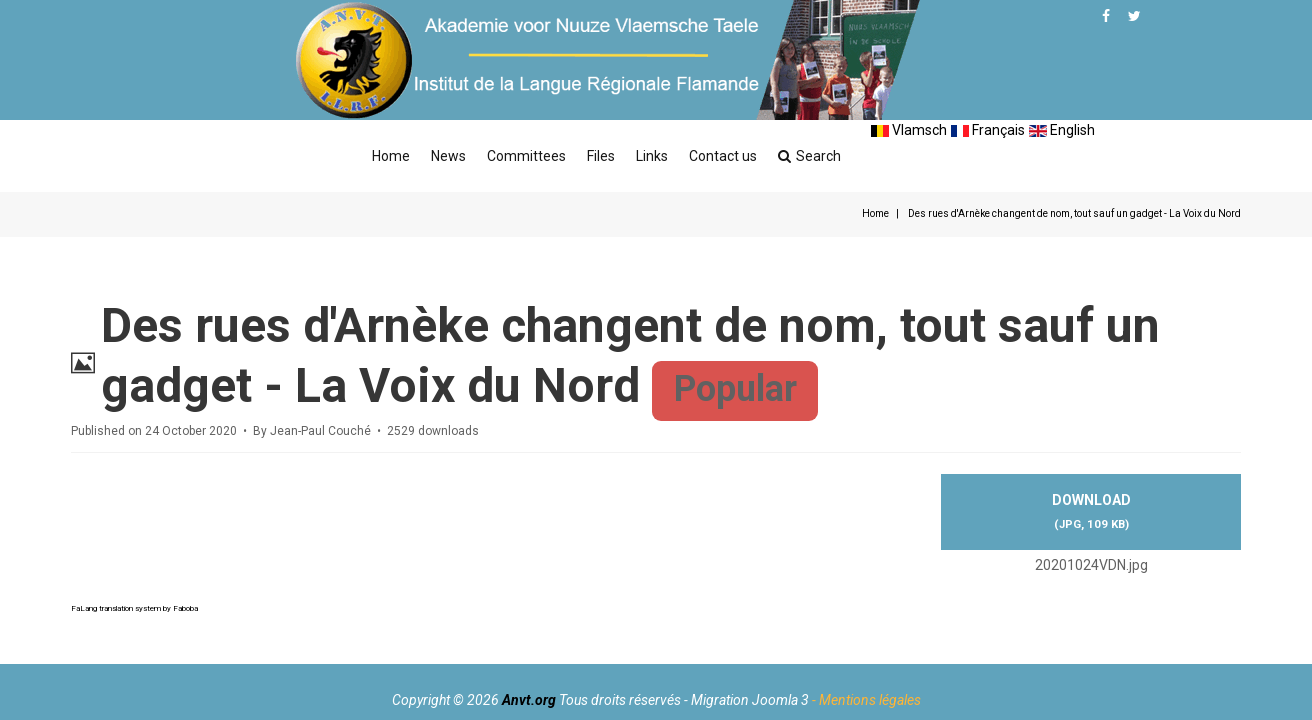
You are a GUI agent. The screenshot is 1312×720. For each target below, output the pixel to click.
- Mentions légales (866, 700)
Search (809, 156)
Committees (526, 156)
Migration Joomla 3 (750, 700)
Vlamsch (909, 130)
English (1062, 130)
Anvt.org (529, 700)
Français (988, 130)
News (448, 156)
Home (391, 156)
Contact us (723, 156)
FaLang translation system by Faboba (134, 608)
